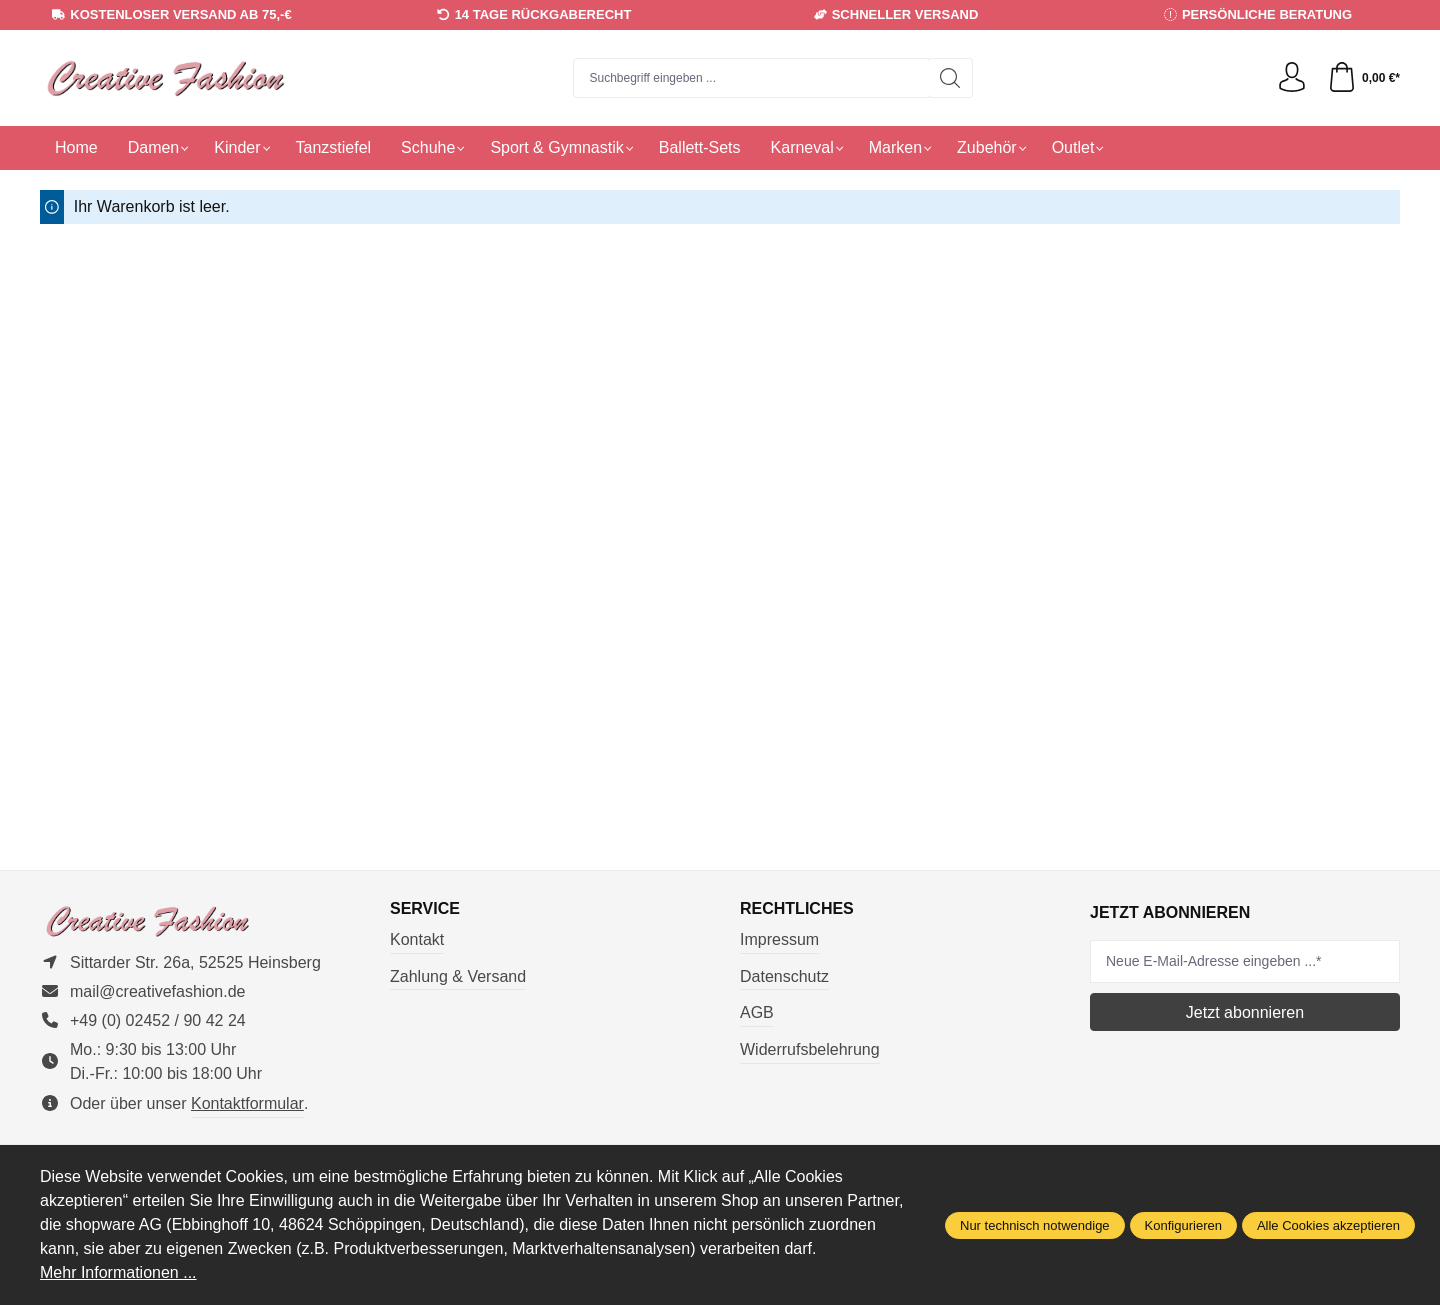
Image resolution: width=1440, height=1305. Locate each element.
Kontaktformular (247, 1103)
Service (425, 909)
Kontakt (417, 939)
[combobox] (751, 78)
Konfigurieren (1183, 1225)
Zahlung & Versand (458, 976)
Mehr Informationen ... (118, 1272)
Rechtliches (797, 909)
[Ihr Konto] (1292, 78)
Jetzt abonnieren (1245, 1012)
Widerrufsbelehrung (810, 1049)
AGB (757, 1012)
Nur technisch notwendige (1035, 1225)
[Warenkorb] (1363, 78)
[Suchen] (950, 78)
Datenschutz (784, 976)
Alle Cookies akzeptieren (1328, 1225)
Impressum (779, 939)
